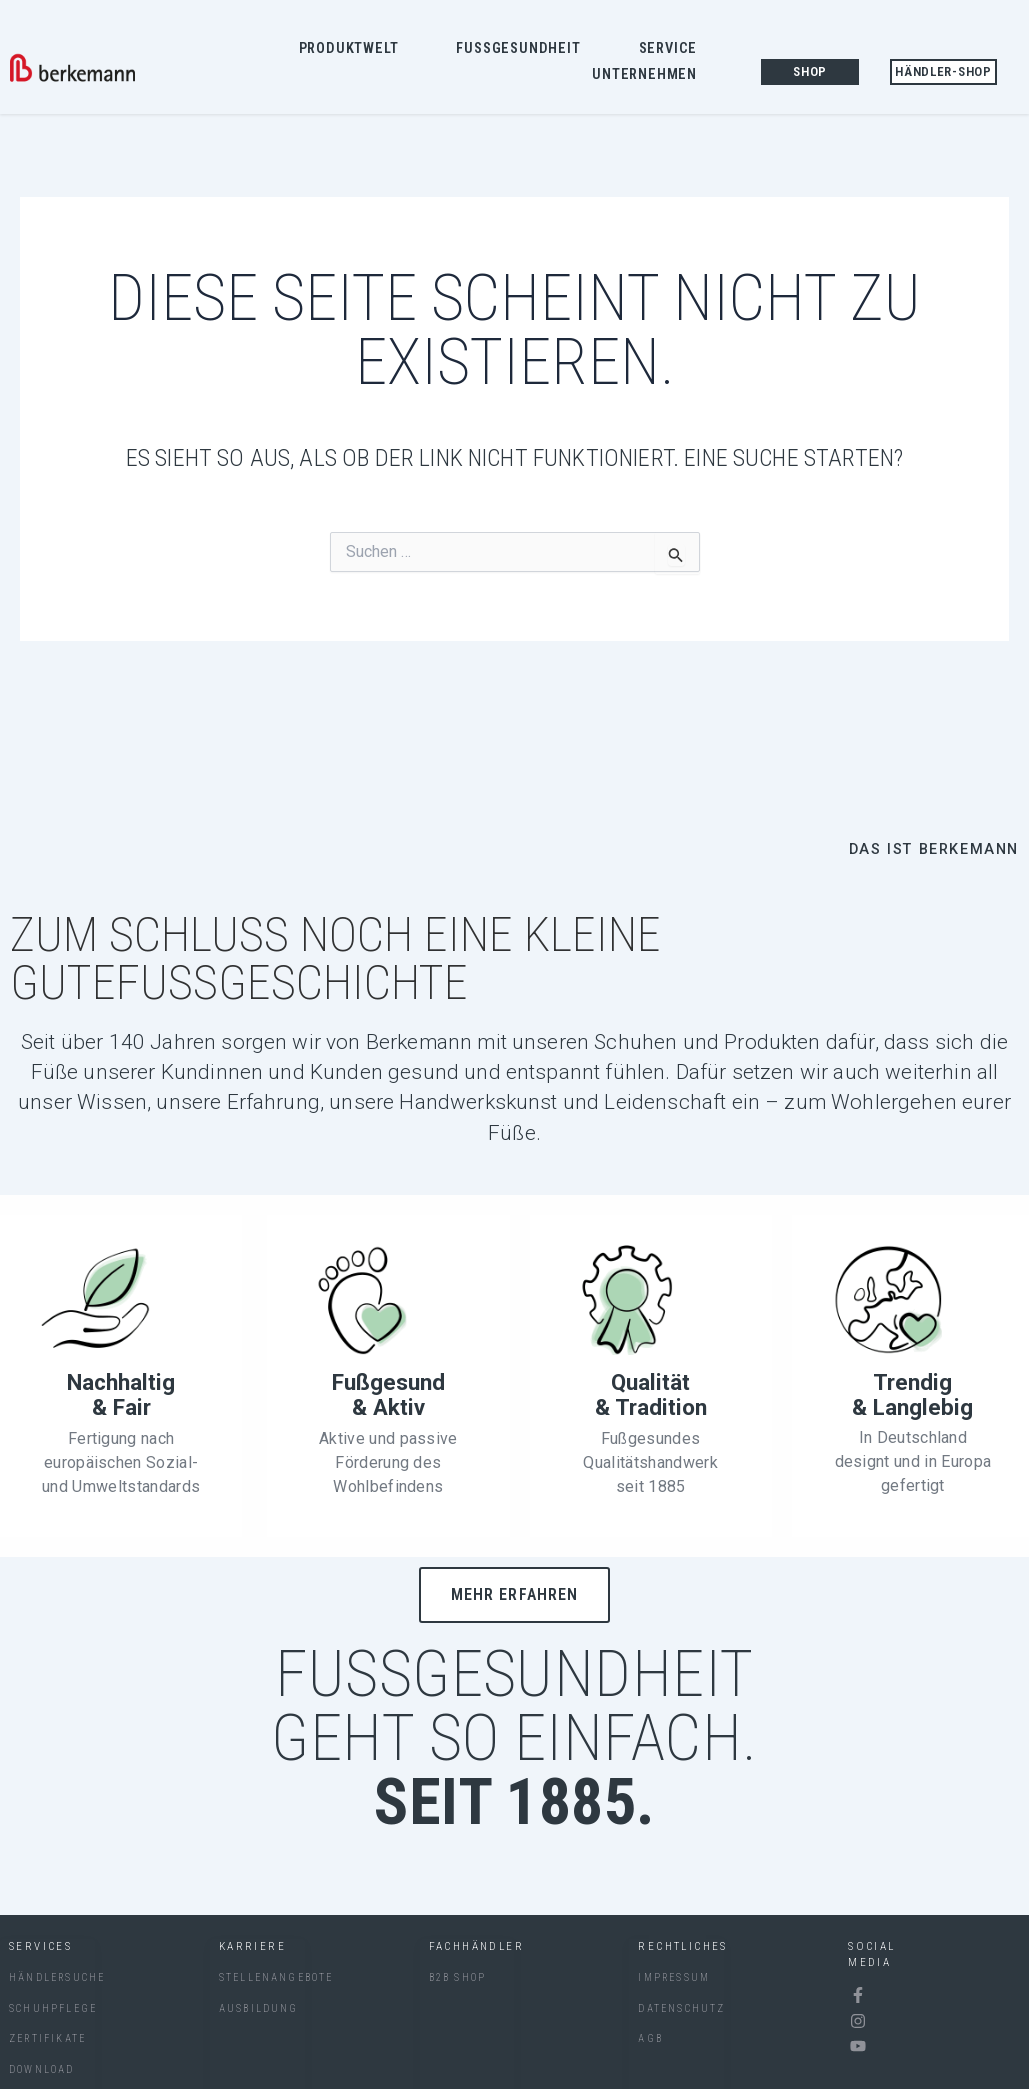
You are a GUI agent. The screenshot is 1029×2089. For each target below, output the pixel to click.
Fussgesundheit (523, 49)
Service (673, 49)
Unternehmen (649, 75)
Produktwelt (354, 49)
